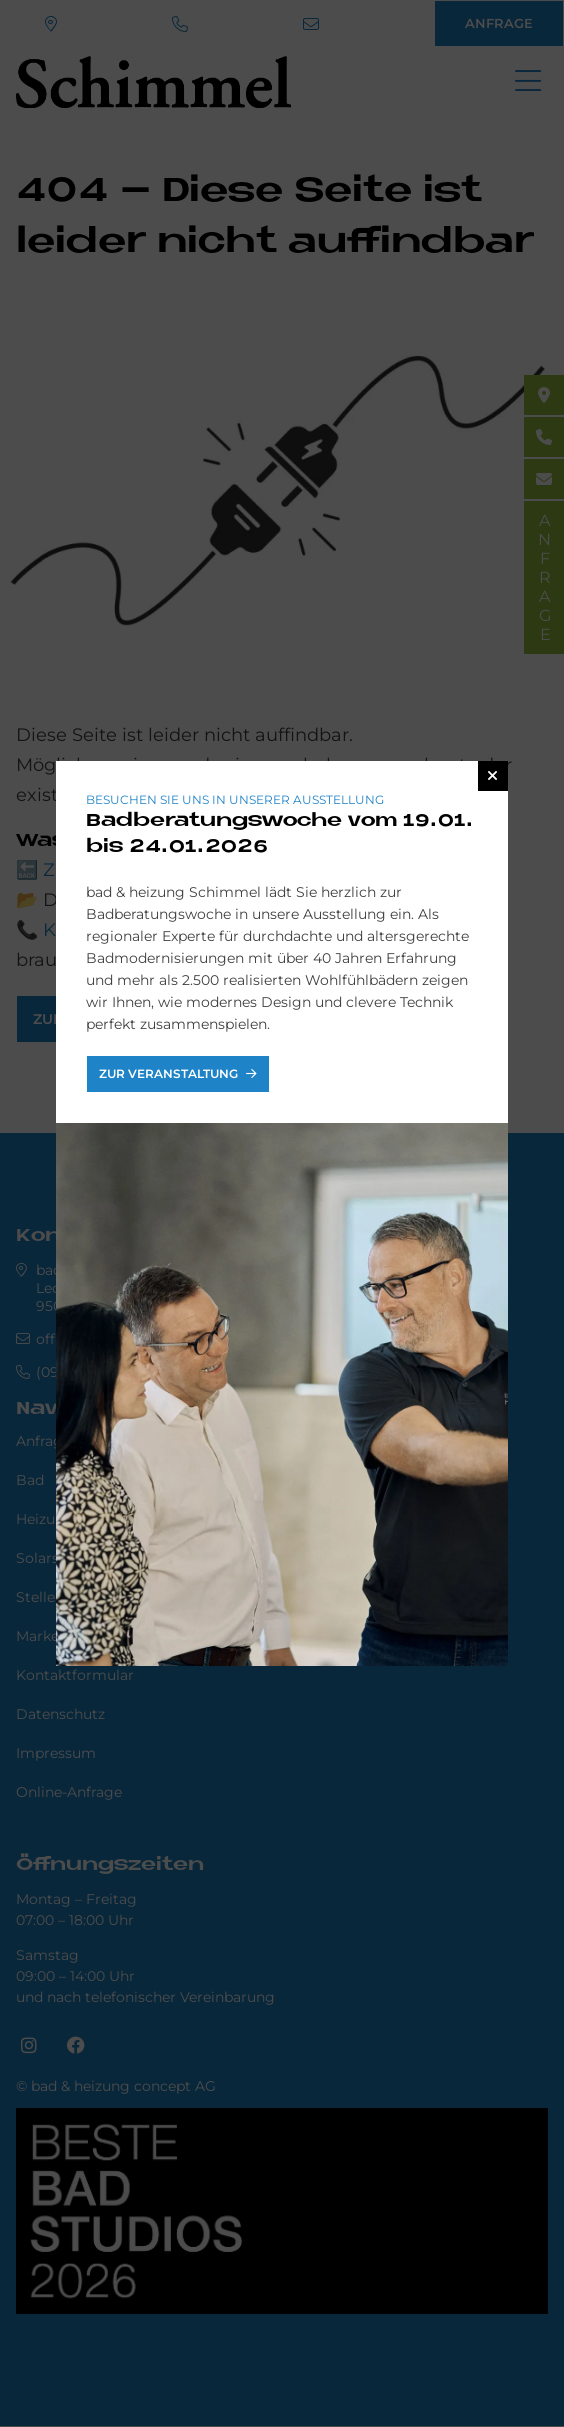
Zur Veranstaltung (170, 1073)
